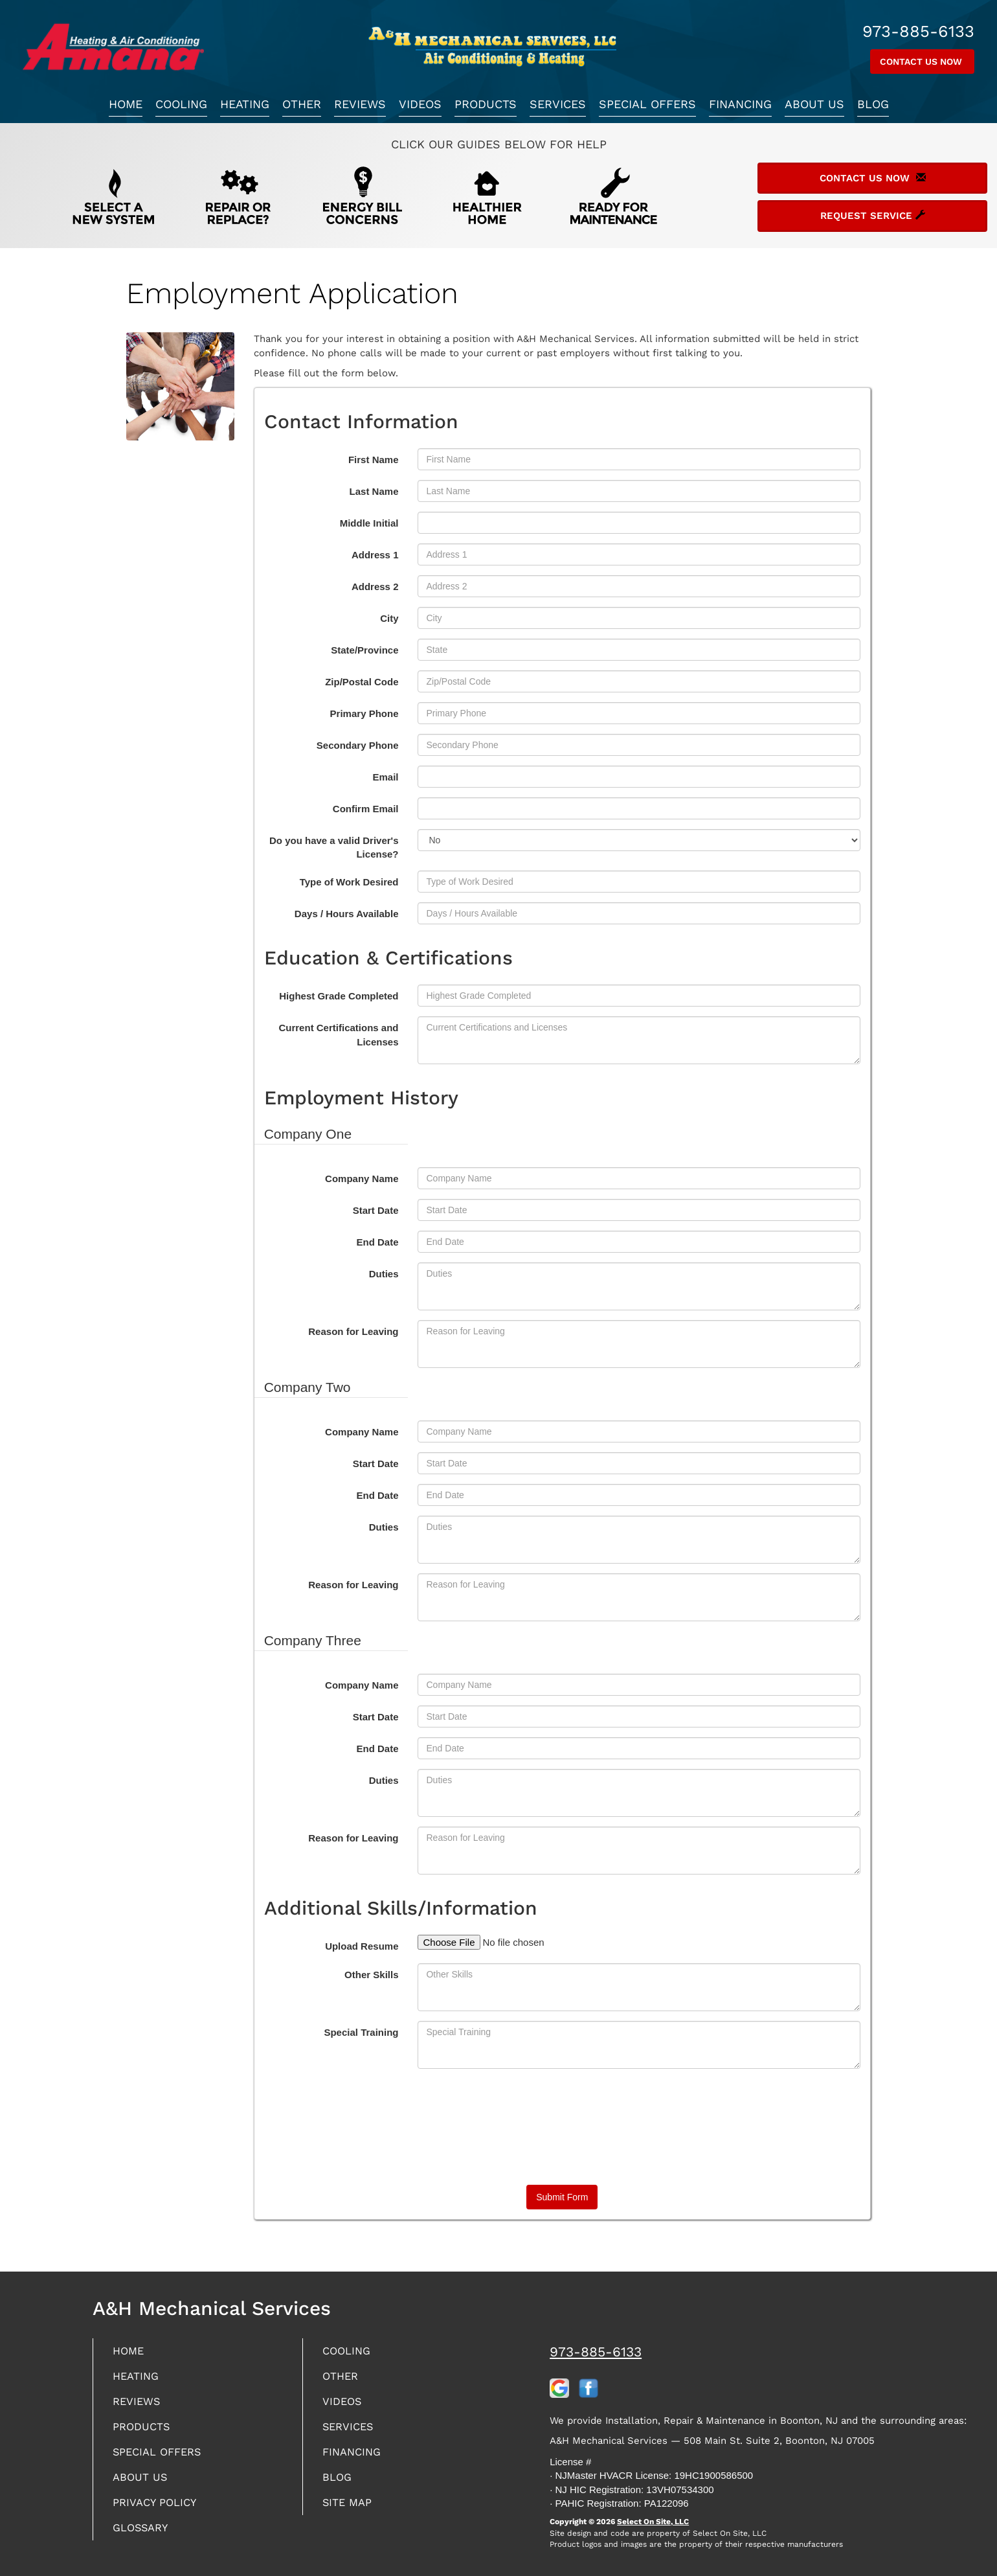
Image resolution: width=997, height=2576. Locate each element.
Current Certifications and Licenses (338, 1034)
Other (301, 104)
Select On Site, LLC (653, 2521)
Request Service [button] (872, 216)
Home (125, 104)
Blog (873, 104)
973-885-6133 (596, 2351)
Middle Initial (369, 523)
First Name (373, 459)
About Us (814, 104)
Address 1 (375, 554)
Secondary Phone (358, 745)
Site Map (349, 2511)
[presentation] (562, 2125)
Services (558, 104)
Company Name (361, 1178)
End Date (377, 1242)
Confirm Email (366, 808)
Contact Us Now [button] (922, 61)
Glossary (143, 2537)
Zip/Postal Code (361, 681)
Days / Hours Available (347, 913)
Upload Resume (361, 1946)
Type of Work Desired (349, 881)
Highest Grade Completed (338, 995)
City (389, 618)
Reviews (360, 104)
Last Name (374, 491)
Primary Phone (364, 713)
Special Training (361, 2032)
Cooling (181, 104)
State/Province (364, 649)
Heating (244, 104)
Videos (420, 104)
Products (485, 104)
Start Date (376, 1210)
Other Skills (371, 1974)
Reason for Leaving (353, 1331)
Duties (384, 1273)
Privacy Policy (158, 2511)
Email (385, 776)
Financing (740, 104)
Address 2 (375, 586)
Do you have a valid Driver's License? (333, 847)
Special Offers (647, 104)
